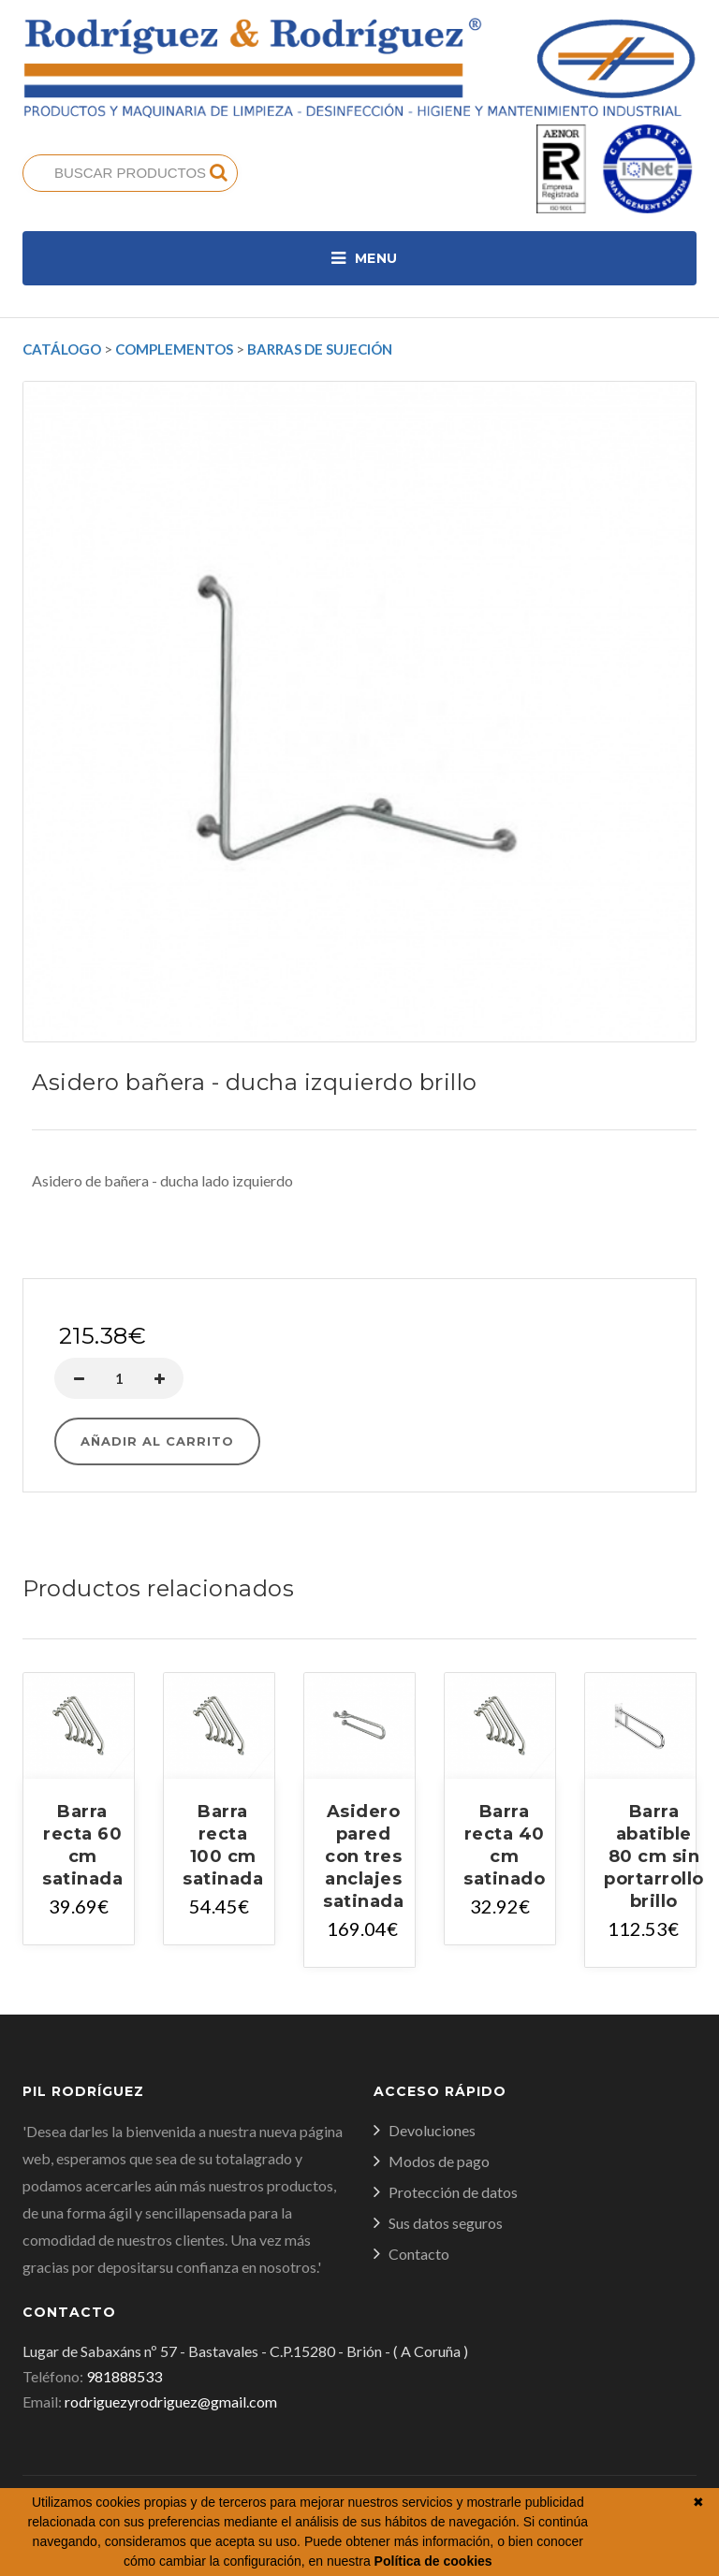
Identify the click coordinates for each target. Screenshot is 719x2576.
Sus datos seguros (446, 2223)
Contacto (419, 2254)
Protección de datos (453, 2192)
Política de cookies (433, 2561)
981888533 (124, 2376)
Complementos (174, 349)
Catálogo (61, 349)
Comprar (360, 1257)
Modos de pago (439, 2161)
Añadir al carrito (157, 1441)
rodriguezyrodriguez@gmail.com (171, 2401)
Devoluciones (432, 2130)
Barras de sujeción (319, 349)
